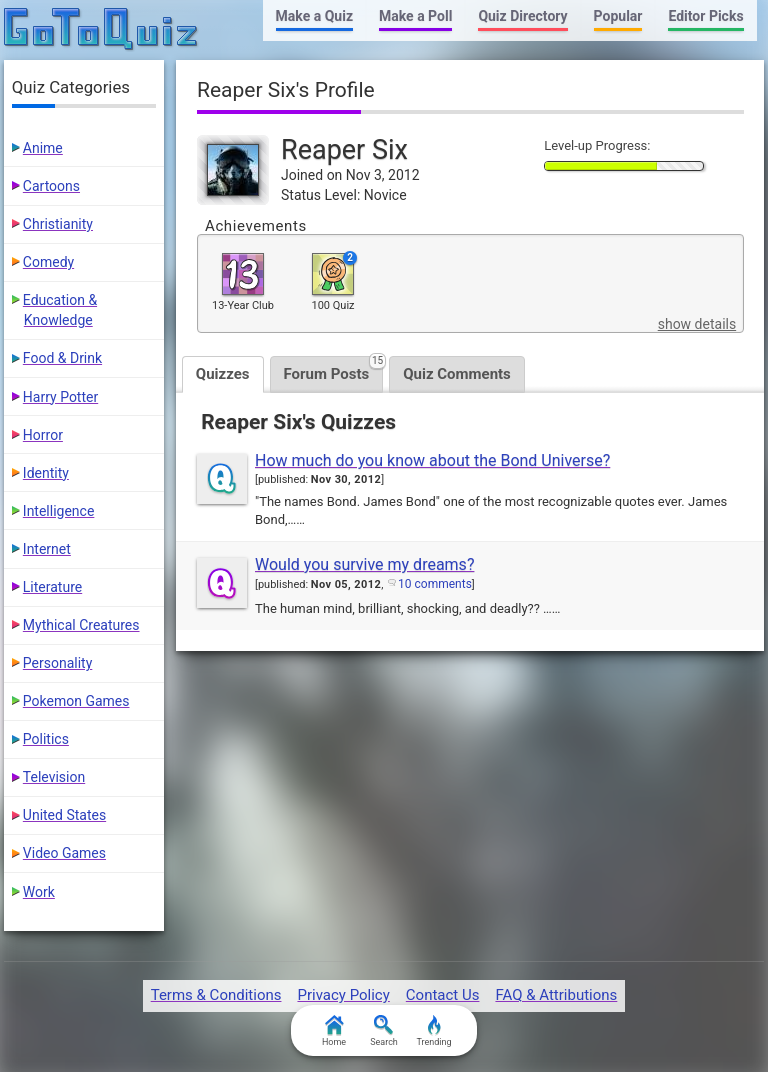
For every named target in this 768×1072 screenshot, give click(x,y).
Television (54, 777)
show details (697, 324)
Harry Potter (60, 397)
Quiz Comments (457, 374)
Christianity (58, 224)
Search (384, 1031)
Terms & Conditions (216, 995)
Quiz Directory (522, 16)
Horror (43, 435)
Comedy (48, 262)
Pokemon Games (76, 701)
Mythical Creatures (81, 625)
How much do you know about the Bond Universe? (432, 460)
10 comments (435, 584)
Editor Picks (705, 16)
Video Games (64, 853)
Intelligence (59, 511)
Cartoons (51, 186)
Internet (47, 549)
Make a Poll (415, 16)
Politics (46, 739)
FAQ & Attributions (556, 995)
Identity (46, 473)
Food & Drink (62, 358)
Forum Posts (334, 369)
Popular (618, 16)
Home (334, 1031)
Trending (433, 1031)
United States (64, 815)
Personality (57, 663)
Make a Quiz (314, 16)
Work (39, 892)
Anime (43, 148)
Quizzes (223, 374)
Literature (52, 587)
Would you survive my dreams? (364, 564)
